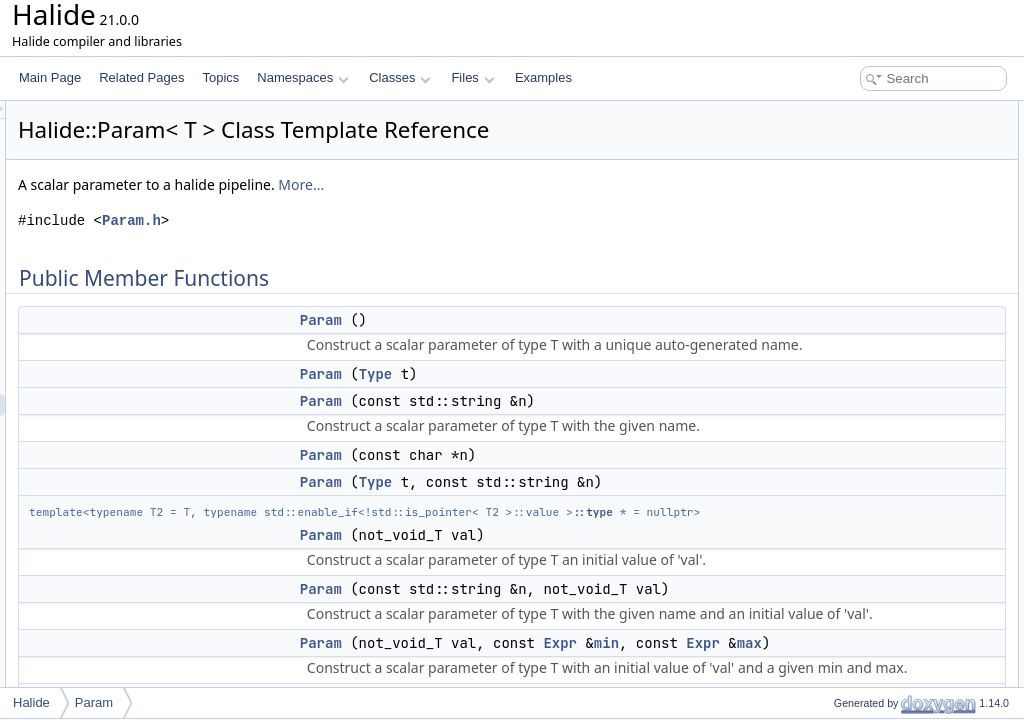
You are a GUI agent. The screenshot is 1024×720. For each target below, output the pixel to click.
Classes (400, 77)
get (825, 398)
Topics (220, 77)
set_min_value (855, 486)
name (832, 376)
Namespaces (302, 77)
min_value (844, 530)
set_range (843, 464)
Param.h (381, 220)
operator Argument (866, 640)
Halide (31, 702)
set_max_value (857, 508)
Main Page (50, 77)
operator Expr (853, 596)
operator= (843, 354)
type (828, 442)
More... (551, 184)
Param (571, 320)
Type (626, 374)
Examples (543, 77)
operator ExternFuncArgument (897, 618)
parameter (844, 662)
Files (472, 77)
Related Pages (141, 77)
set (825, 420)
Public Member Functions (868, 112)
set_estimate (851, 574)
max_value (846, 552)
